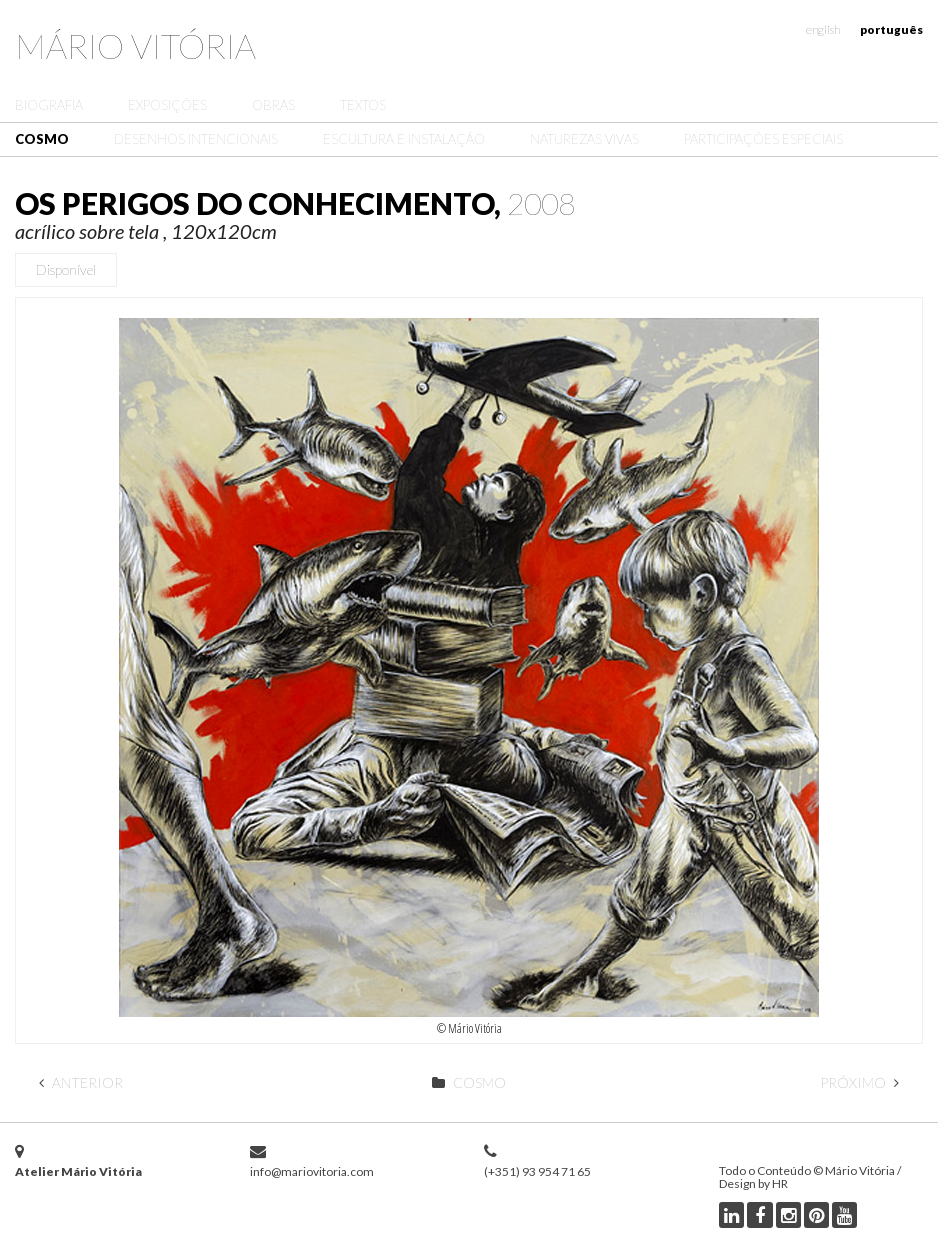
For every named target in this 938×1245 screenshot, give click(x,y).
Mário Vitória (135, 45)
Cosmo (42, 139)
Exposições (167, 105)
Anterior (81, 1082)
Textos (363, 105)
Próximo (859, 1082)
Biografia (49, 105)
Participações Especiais (763, 139)
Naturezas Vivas (584, 139)
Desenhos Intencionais (196, 139)
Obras (273, 105)
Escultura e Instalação (404, 139)
